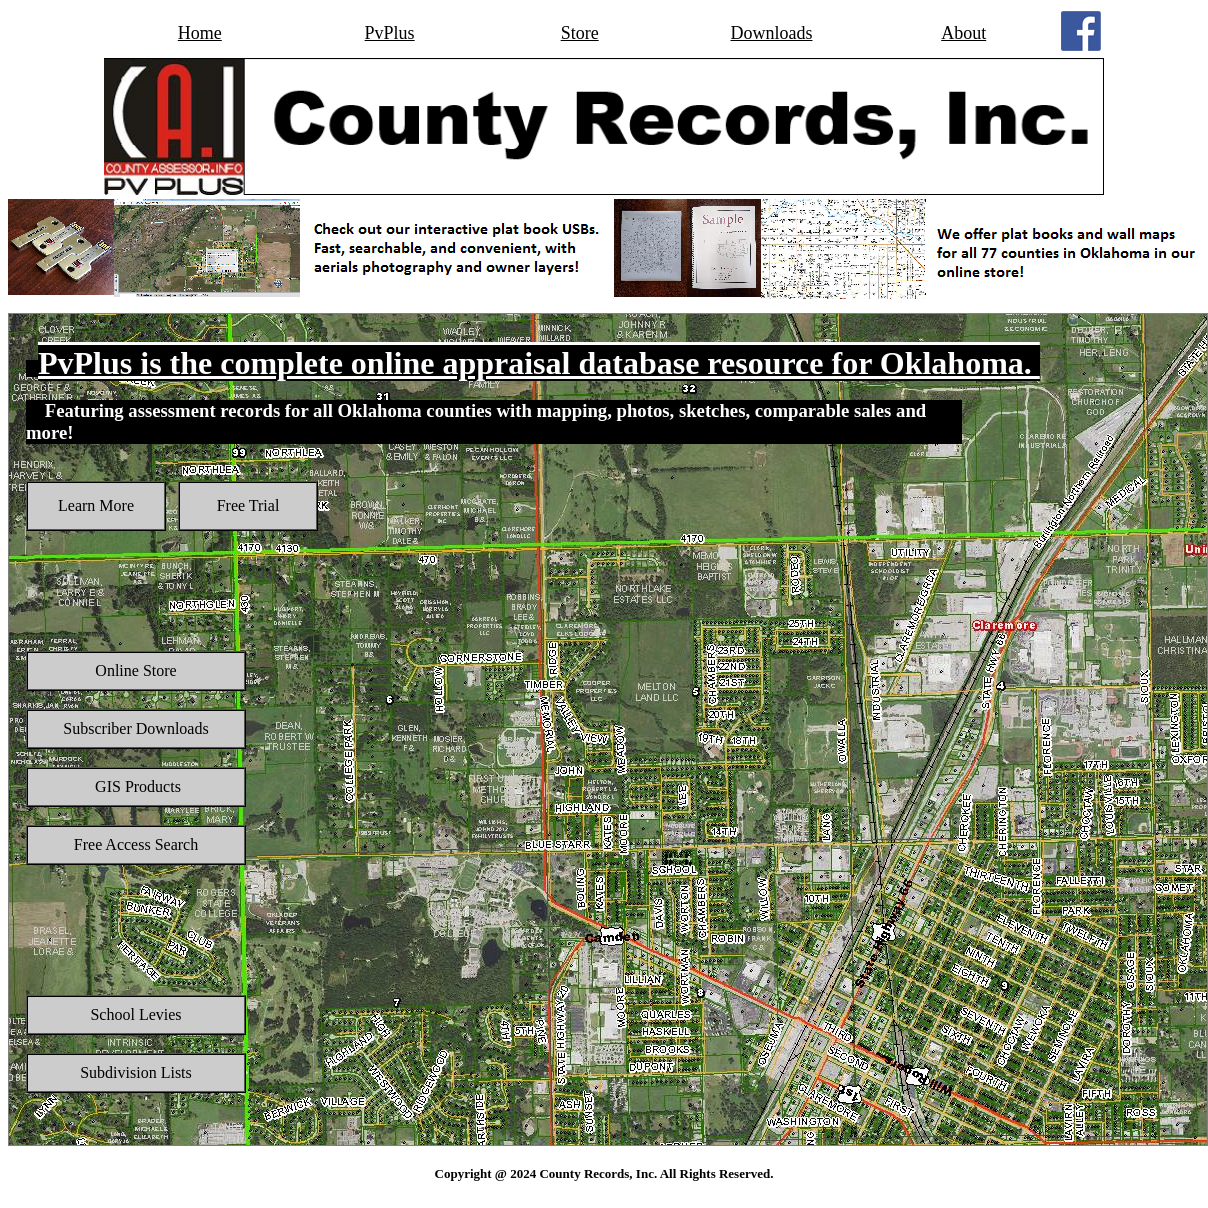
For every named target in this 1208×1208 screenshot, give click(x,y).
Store (580, 33)
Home (200, 33)
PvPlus (390, 33)
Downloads (772, 33)
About (963, 33)
